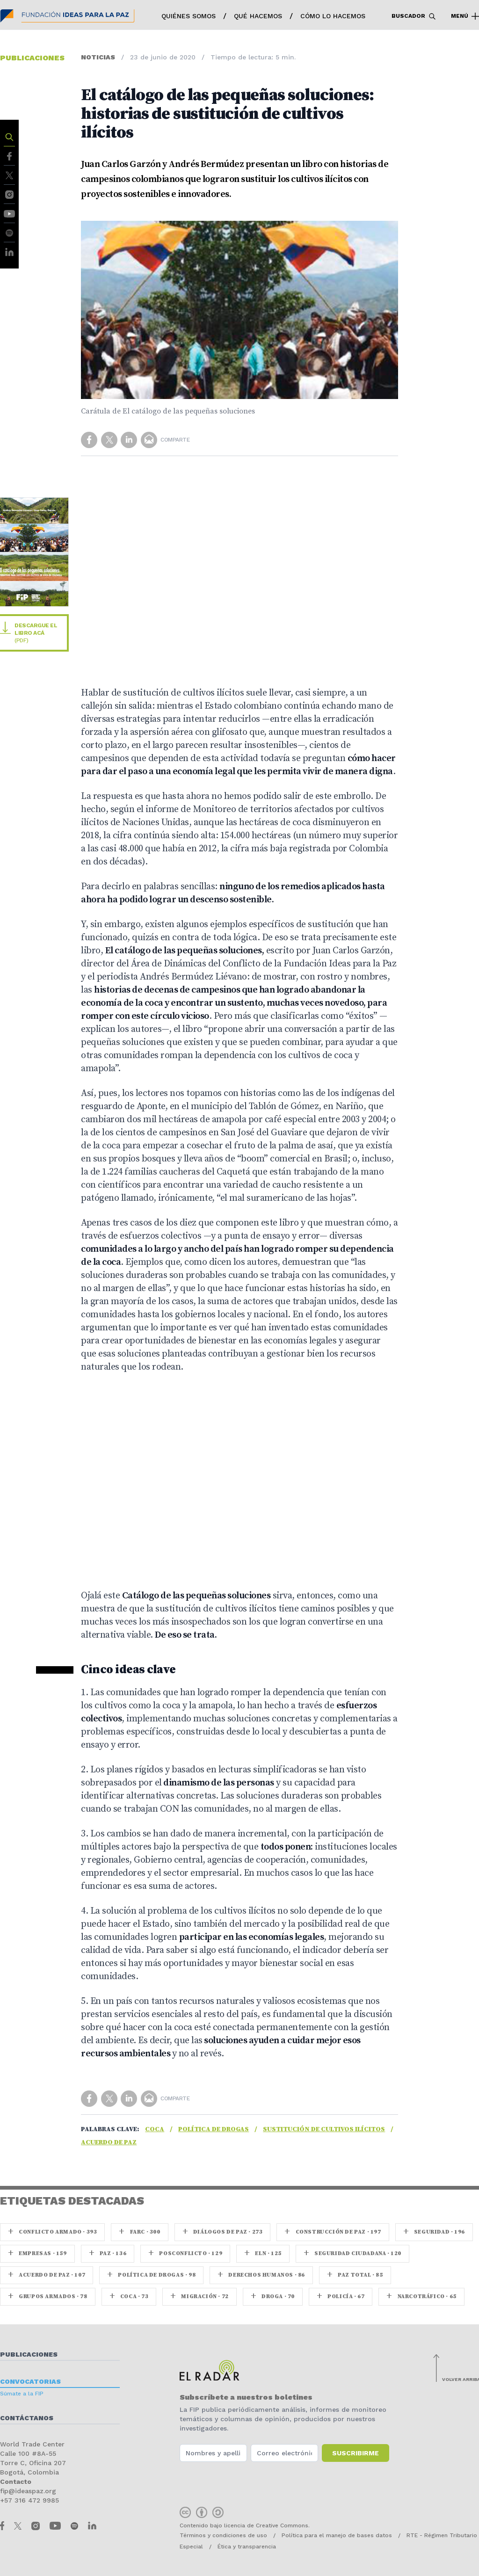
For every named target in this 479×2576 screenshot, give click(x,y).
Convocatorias (30, 2381)
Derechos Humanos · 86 (261, 2275)
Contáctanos (26, 2418)
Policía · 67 (340, 2296)
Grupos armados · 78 (47, 2296)
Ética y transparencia (247, 2546)
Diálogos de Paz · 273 (222, 2232)
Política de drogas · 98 (151, 2275)
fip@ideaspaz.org (28, 2491)
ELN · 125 (263, 2253)
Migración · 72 (199, 2296)
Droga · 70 (273, 2296)
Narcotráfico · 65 (421, 2296)
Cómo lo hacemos (332, 16)
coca (154, 2129)
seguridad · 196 (434, 2232)
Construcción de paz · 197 (332, 2232)
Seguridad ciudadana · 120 (352, 2253)
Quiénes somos (188, 16)
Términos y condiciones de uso (223, 2535)
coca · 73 (129, 2296)
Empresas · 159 (37, 2253)
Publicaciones (29, 2354)
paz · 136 (108, 2253)
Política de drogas (213, 2129)
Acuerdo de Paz (109, 2142)
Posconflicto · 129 (185, 2253)
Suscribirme (355, 2453)
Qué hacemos (258, 16)
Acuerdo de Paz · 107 (46, 2275)
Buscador (414, 16)
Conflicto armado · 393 (52, 2232)
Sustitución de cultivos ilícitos (324, 2129)
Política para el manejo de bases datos (337, 2535)
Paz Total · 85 (355, 2275)
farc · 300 (139, 2232)
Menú (465, 16)
